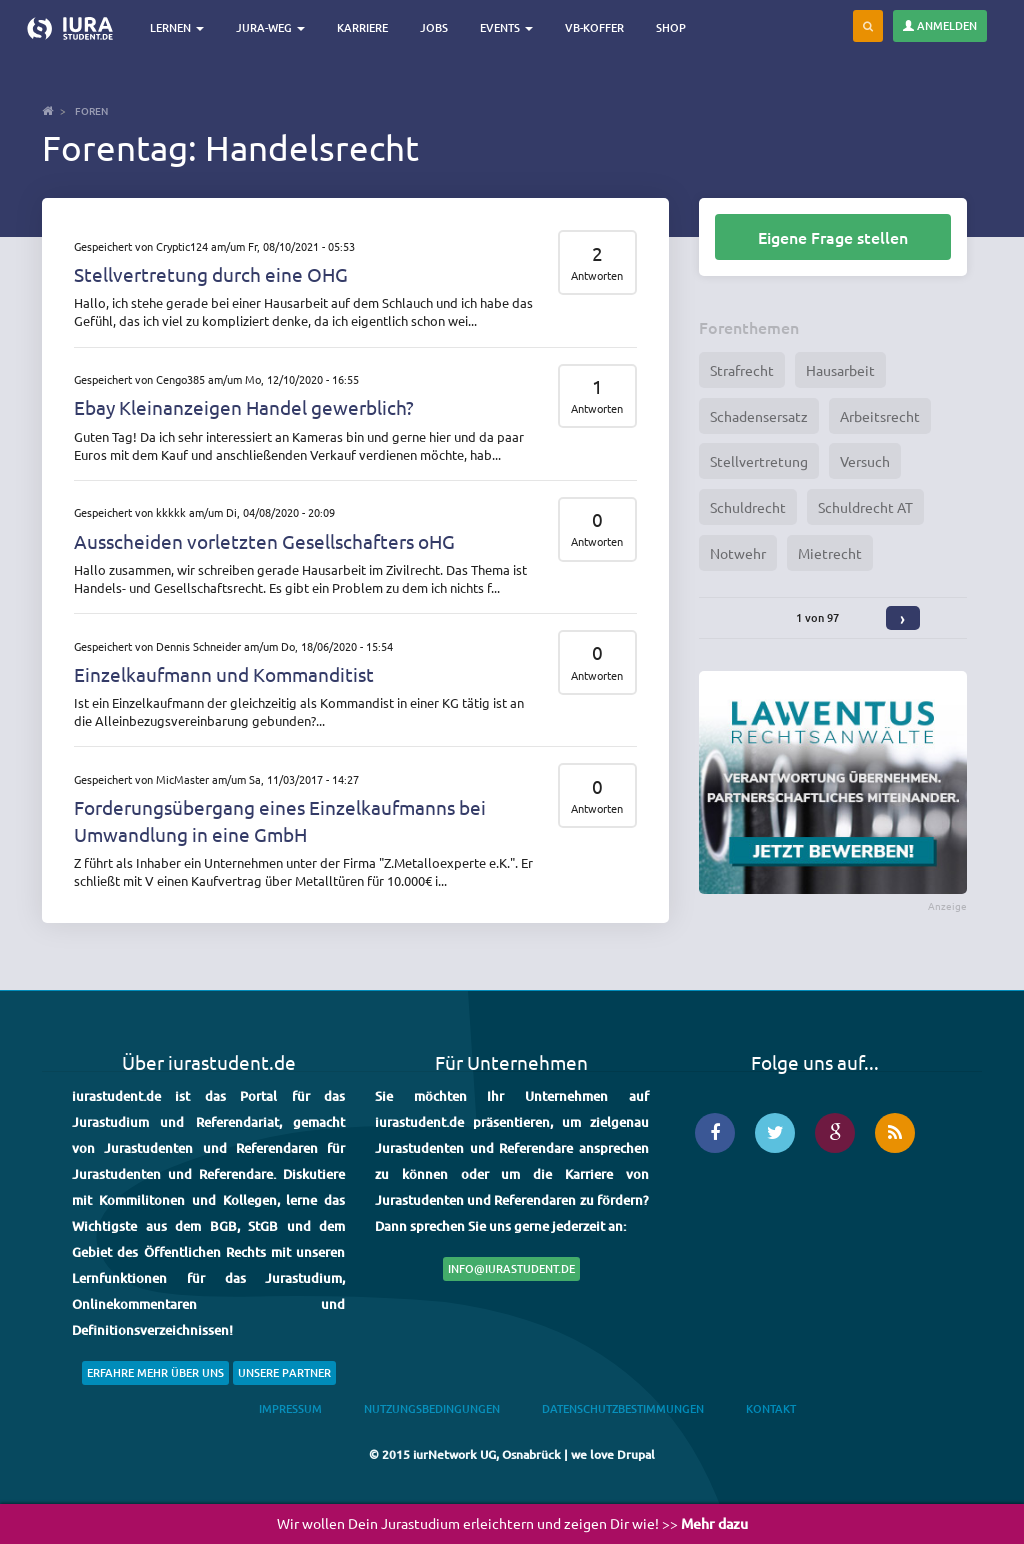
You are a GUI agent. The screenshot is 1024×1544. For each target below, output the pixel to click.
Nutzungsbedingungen (432, 1408)
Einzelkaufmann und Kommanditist (224, 674)
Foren (91, 110)
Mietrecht (830, 553)
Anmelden (940, 25)
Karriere (362, 27)
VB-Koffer (594, 27)
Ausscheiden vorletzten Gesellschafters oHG (264, 541)
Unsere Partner (284, 1372)
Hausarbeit (840, 370)
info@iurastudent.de (511, 1268)
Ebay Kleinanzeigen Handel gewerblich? (244, 407)
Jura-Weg (270, 27)
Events (506, 27)
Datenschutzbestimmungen (623, 1408)
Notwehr (738, 553)
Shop (671, 27)
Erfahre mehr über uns (155, 1372)
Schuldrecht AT (865, 507)
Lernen (177, 27)
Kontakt (771, 1408)
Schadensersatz (759, 416)
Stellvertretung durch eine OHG (211, 274)
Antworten (597, 275)
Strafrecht (742, 370)
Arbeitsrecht (880, 416)
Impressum (290, 1408)
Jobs (434, 27)
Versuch (865, 461)
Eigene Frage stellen (833, 237)
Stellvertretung (759, 461)
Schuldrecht (748, 507)
